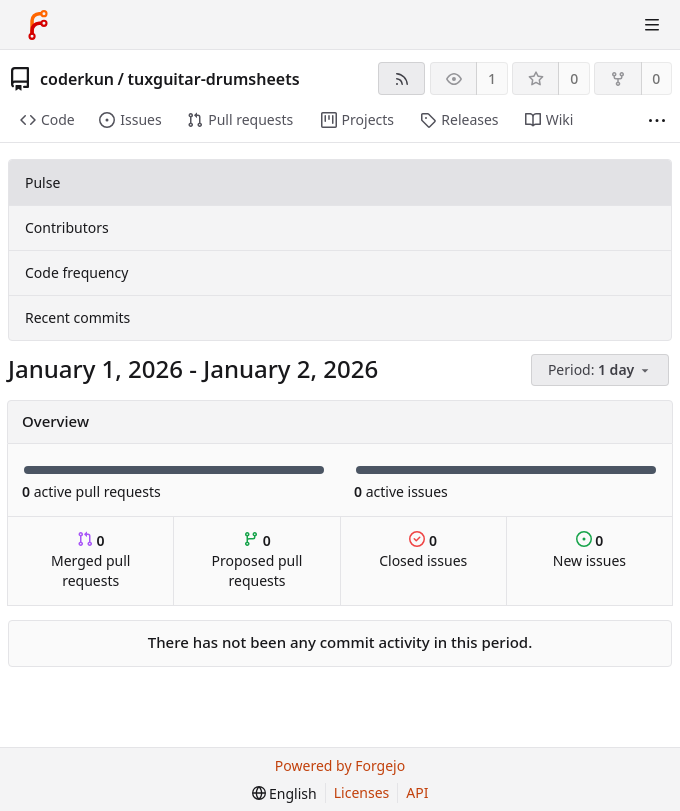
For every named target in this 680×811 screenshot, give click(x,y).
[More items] (657, 120)
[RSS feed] (401, 78)
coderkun (77, 79)
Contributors (67, 227)
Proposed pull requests (257, 560)
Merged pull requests (90, 560)
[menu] (601, 370)
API (417, 792)
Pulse (42, 182)
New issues (589, 550)
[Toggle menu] (652, 25)
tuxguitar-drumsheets (213, 79)
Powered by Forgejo (340, 765)
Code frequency (76, 272)
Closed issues (423, 550)
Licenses (362, 792)
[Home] (38, 25)
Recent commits (77, 317)
